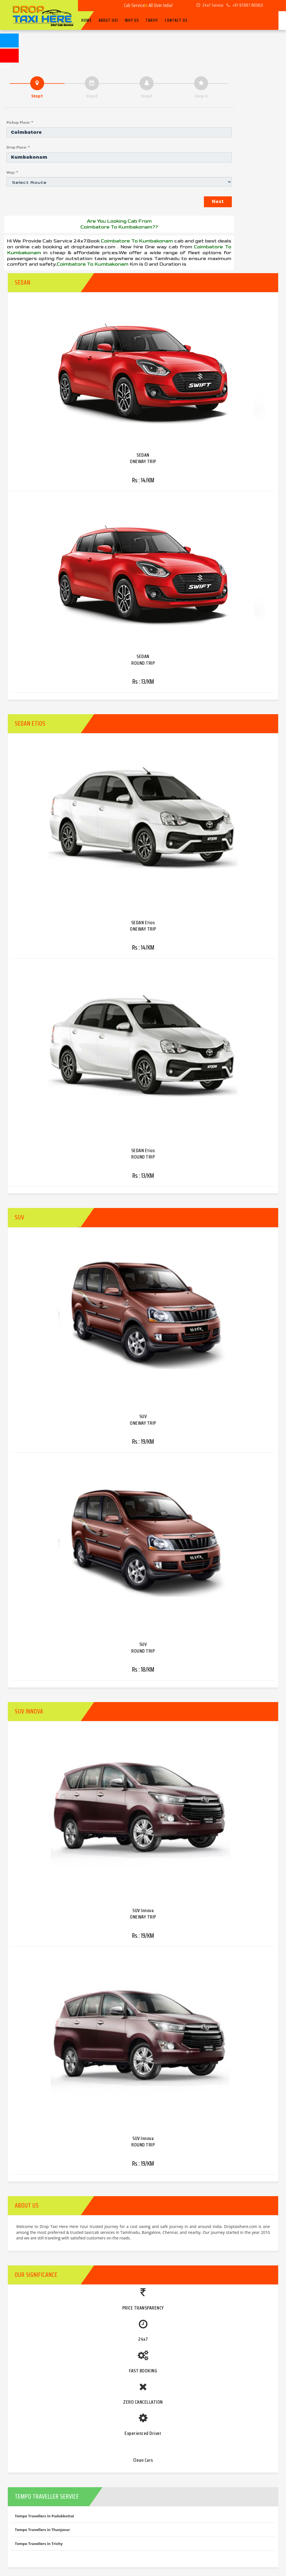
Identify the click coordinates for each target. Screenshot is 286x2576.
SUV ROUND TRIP (143, 1647)
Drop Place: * (18, 147)
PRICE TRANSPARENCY (143, 2308)
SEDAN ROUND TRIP (143, 659)
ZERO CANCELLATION (143, 2402)
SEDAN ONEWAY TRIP (143, 458)
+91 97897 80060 (245, 5)
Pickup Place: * (19, 122)
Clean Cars (143, 2460)
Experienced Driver (143, 2433)
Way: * (12, 172)
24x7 (143, 2339)
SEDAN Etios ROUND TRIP (143, 1154)
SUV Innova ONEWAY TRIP (143, 1914)
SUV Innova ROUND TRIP (143, 2141)
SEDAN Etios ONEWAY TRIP (143, 926)
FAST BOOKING (143, 2371)
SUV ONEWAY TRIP (143, 1419)
